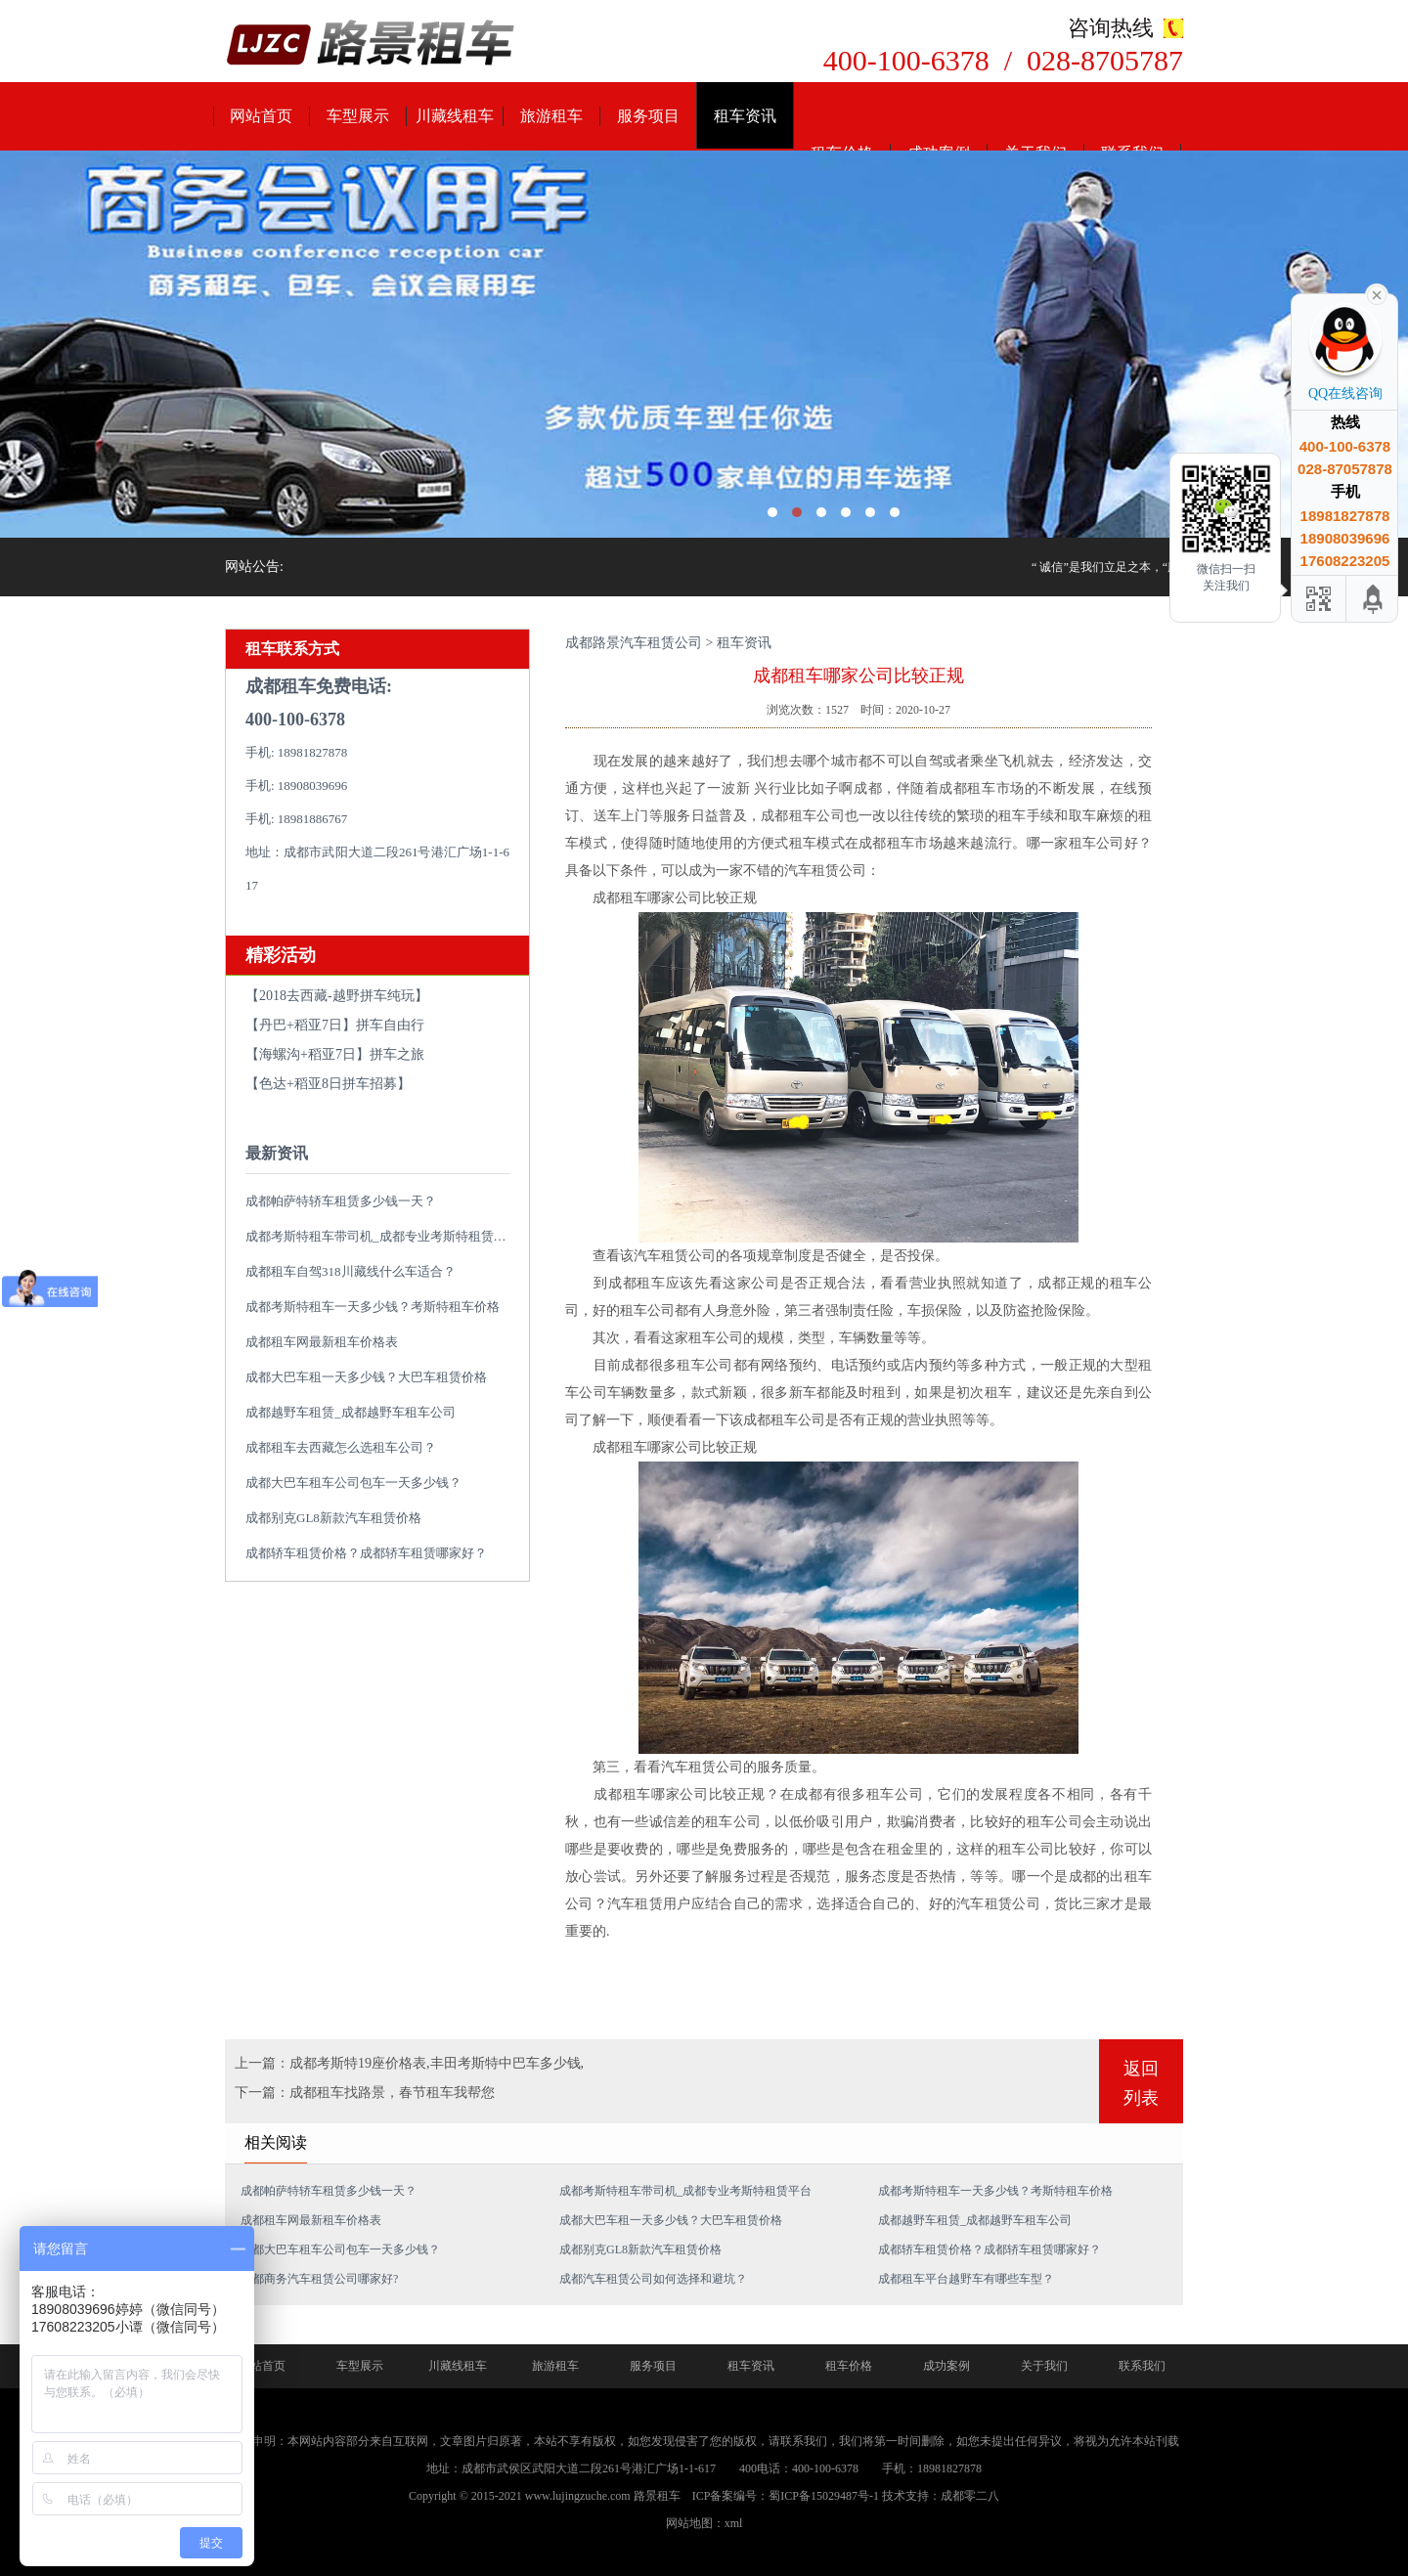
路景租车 (657, 2496)
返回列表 (1141, 2083)
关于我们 (1044, 2366)
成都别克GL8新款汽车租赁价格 (333, 1517)
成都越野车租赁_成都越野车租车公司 (350, 1412)
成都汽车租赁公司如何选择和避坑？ (653, 2279)
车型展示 (358, 116)
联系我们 (1142, 2366)
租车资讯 (745, 116)
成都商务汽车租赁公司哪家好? (319, 2279)
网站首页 (261, 116)
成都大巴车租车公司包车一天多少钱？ (353, 1482)
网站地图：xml (704, 2523)
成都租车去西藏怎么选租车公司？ (340, 1447)
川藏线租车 (455, 116)
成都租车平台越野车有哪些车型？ (966, 2279)
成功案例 (946, 2366)
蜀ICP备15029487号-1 (824, 2496)
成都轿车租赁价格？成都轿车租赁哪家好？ (366, 1553)
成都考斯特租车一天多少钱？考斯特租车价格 (372, 1306)
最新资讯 (276, 1153)
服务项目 (648, 116)
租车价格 (848, 2366)
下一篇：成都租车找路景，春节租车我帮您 (365, 2092)
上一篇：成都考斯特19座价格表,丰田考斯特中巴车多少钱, (409, 2063)
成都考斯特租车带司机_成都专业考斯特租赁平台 (382, 1236)
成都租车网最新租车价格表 (321, 1341)
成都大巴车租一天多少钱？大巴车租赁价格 (366, 1377)
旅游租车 (551, 116)
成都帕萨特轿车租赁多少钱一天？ (340, 1201)
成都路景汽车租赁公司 (633, 642)
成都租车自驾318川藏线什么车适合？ (350, 1271)
